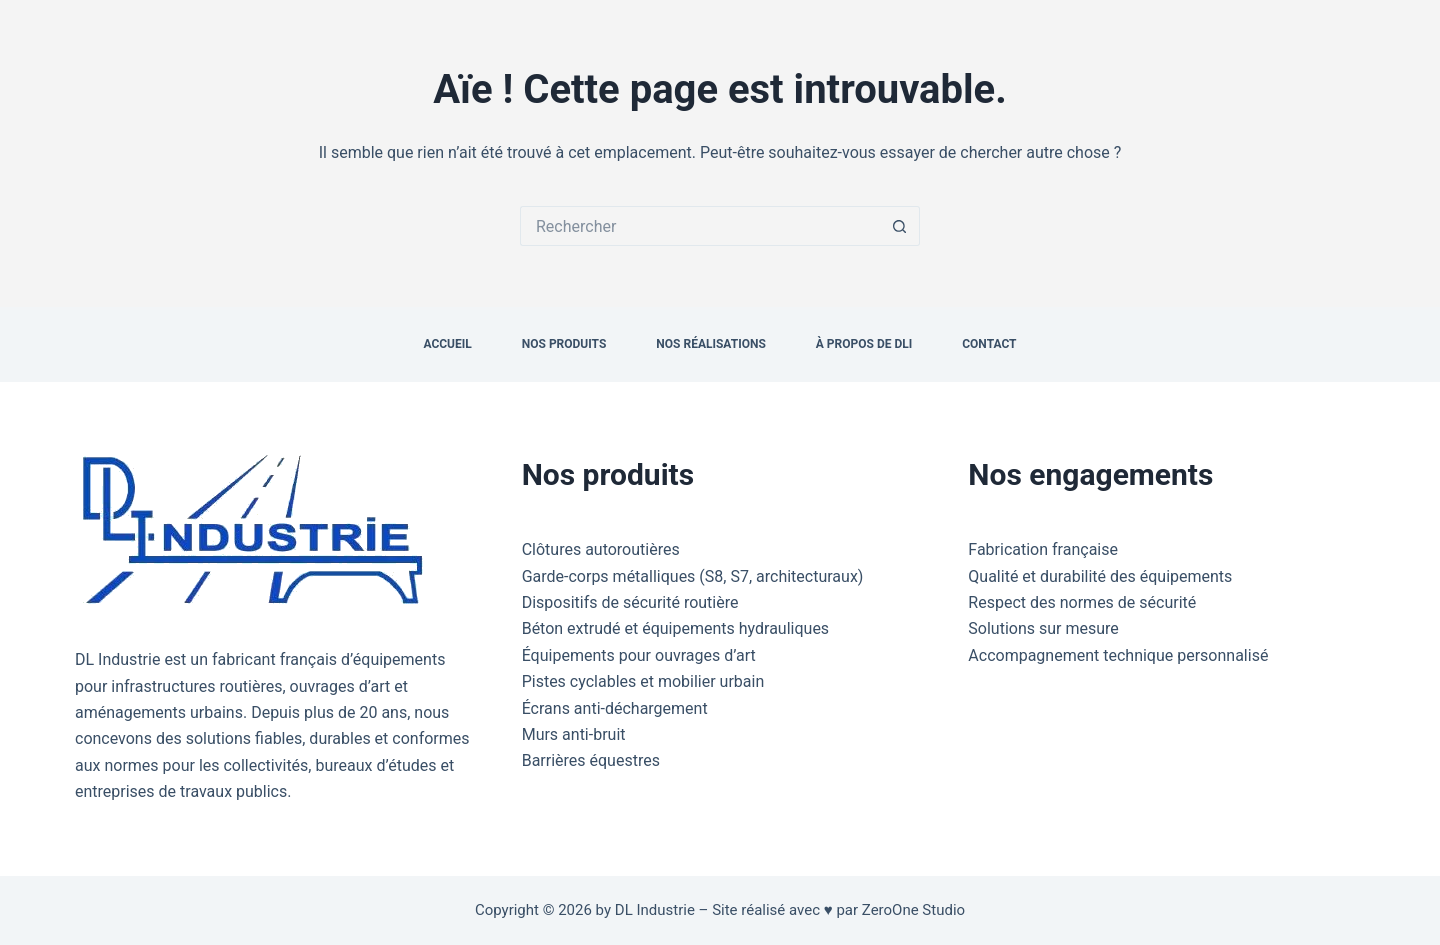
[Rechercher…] (700, 226)
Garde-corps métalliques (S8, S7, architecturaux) (693, 576)
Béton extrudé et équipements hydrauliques (675, 628)
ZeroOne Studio (913, 910)
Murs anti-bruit (574, 734)
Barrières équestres (591, 760)
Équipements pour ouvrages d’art (639, 655)
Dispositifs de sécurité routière (630, 602)
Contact (989, 344)
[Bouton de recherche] (900, 226)
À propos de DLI (864, 344)
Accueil (447, 344)
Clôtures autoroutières (601, 549)
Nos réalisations (710, 344)
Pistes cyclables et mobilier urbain (643, 681)
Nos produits (564, 344)
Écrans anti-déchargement (615, 708)
